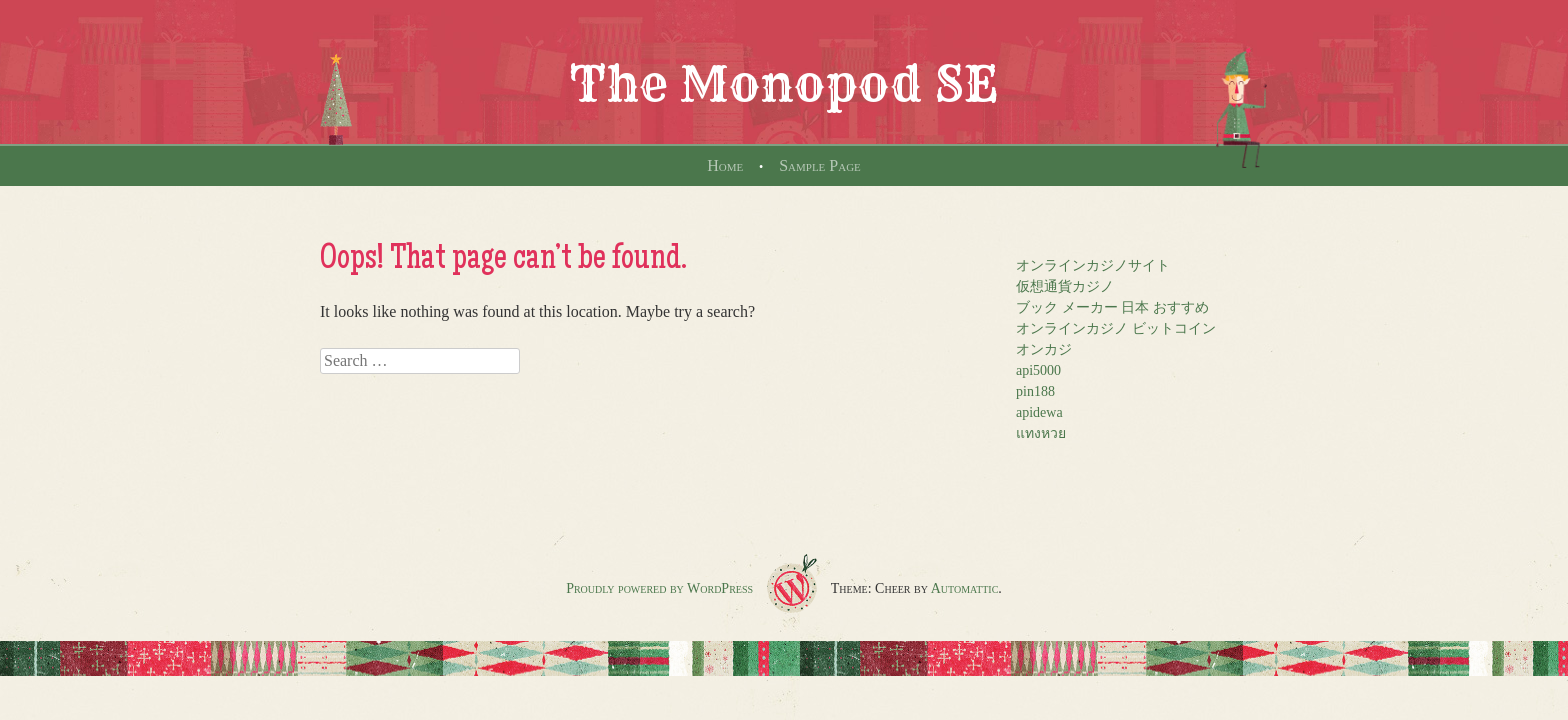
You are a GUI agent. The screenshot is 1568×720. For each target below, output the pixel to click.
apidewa (1039, 412)
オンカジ (1044, 349)
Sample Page (820, 165)
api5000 (1038, 370)
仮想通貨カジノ (1065, 286)
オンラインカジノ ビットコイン (1116, 328)
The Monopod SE (784, 84)
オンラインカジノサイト (1093, 265)
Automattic (965, 588)
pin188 (1035, 391)
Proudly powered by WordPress (659, 588)
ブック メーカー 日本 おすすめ (1112, 307)
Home (725, 165)
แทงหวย (1041, 433)
